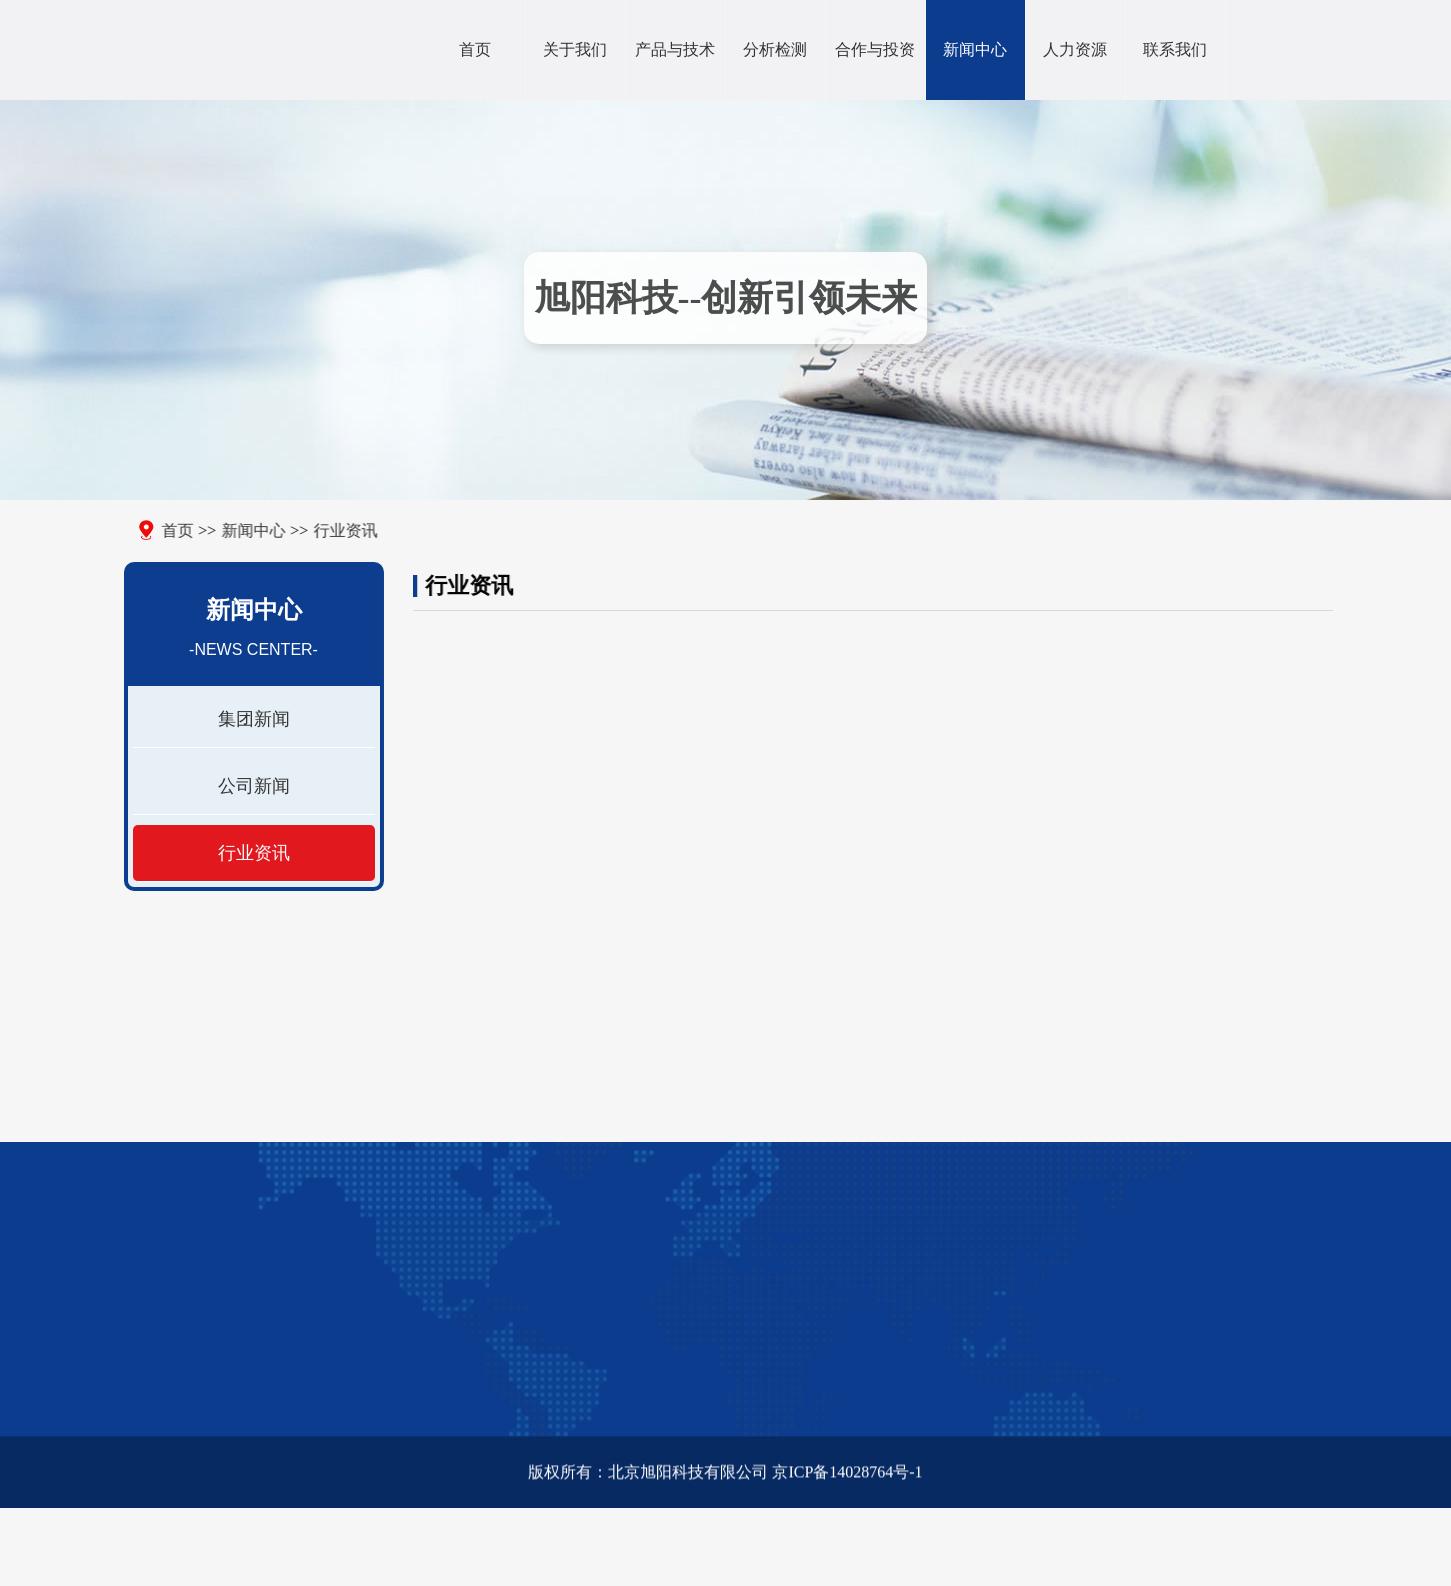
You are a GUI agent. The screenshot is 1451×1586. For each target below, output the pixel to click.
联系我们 (1175, 49)
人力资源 (1075, 49)
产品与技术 (675, 49)
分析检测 (775, 49)
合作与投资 (875, 49)
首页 (475, 49)
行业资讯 (325, 530)
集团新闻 (249, 719)
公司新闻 (249, 786)
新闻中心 (975, 49)
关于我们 (575, 49)
